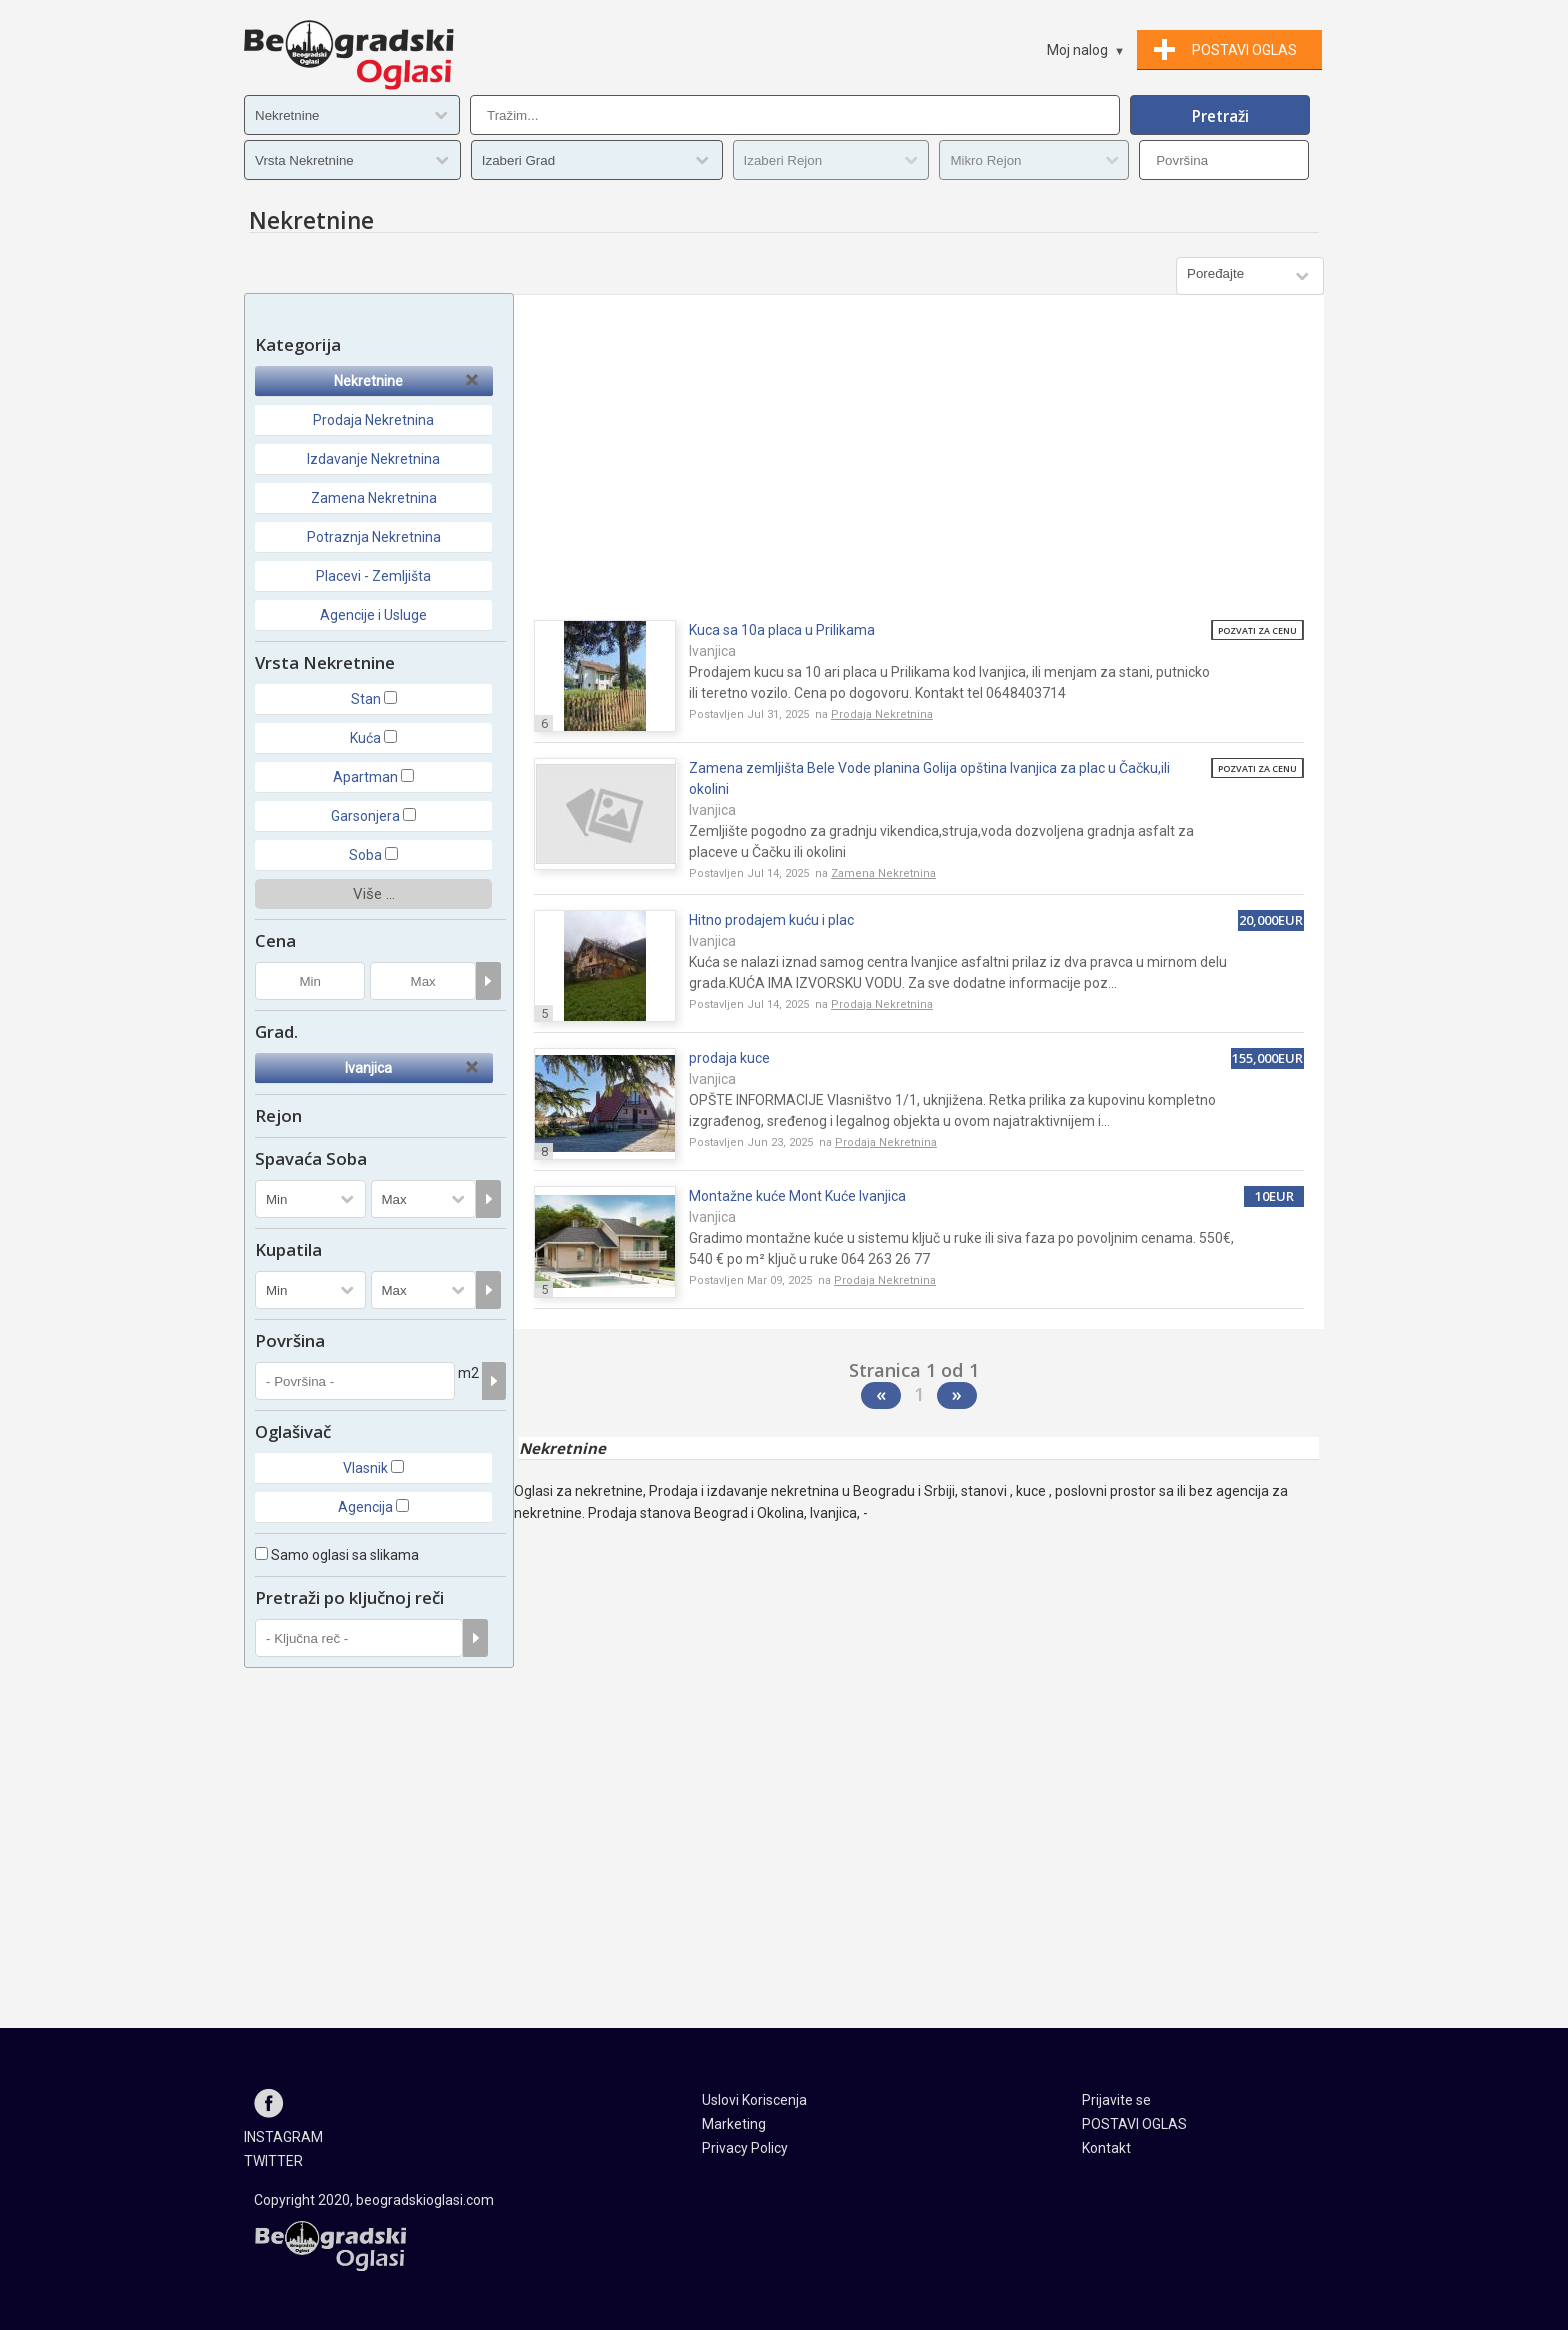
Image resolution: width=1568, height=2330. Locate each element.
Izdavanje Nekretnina (373, 459)
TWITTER (273, 2161)
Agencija (365, 1507)
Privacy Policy (745, 2148)
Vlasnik (365, 1468)
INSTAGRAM (283, 2137)
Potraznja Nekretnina (374, 537)
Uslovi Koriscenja (754, 2100)
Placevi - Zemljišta (373, 576)
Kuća (365, 738)
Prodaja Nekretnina (373, 420)
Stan (366, 699)
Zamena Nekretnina (374, 498)
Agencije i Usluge (373, 615)
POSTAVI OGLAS (1134, 2124)
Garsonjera (365, 816)
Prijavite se (1116, 2100)
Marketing (734, 2124)
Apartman (365, 777)
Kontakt (1106, 2148)
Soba (365, 855)
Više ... (374, 894)
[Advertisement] (919, 465)
